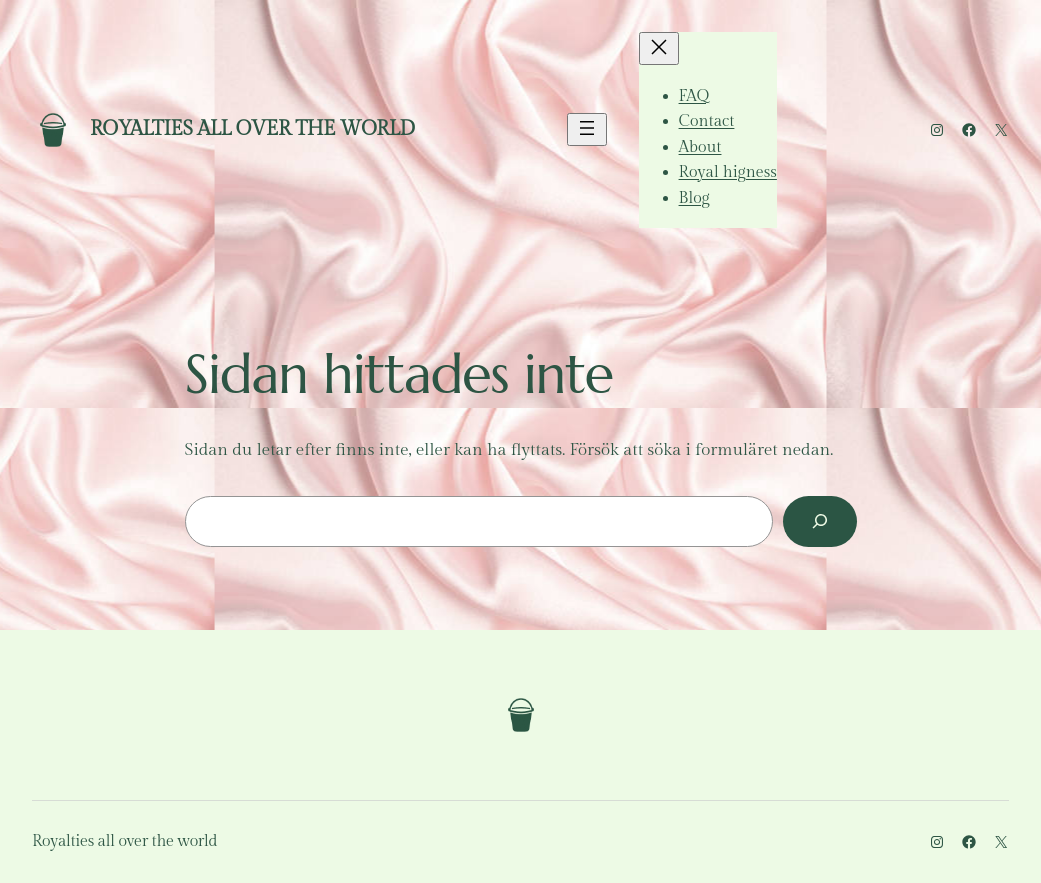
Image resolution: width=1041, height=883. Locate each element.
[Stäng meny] (659, 48)
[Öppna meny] (587, 129)
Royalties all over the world (252, 129)
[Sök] (819, 521)
